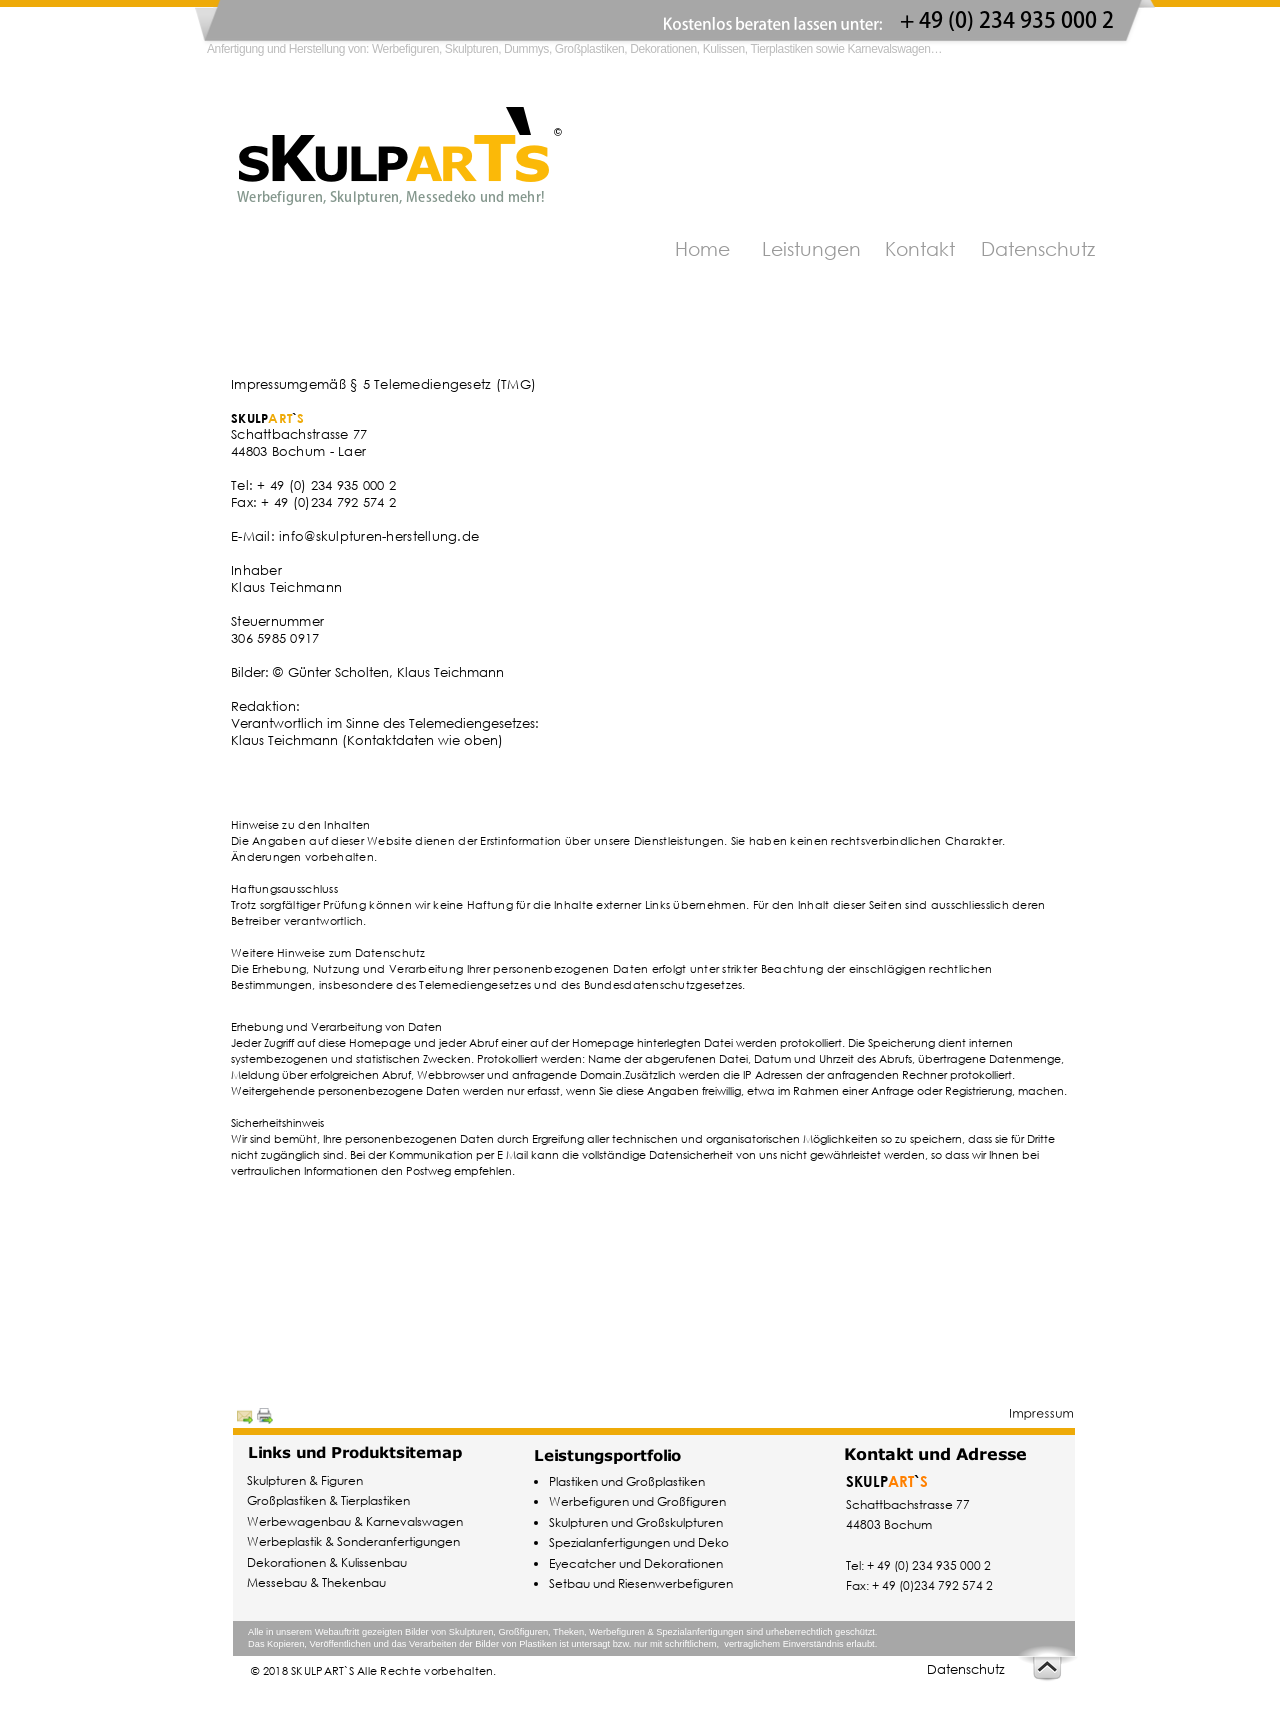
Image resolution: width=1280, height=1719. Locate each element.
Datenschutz (966, 1669)
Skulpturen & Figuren (305, 1480)
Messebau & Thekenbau (316, 1582)
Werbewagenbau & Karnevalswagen (355, 1521)
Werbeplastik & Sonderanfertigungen (353, 1541)
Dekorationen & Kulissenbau (327, 1562)
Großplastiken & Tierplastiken (328, 1500)
